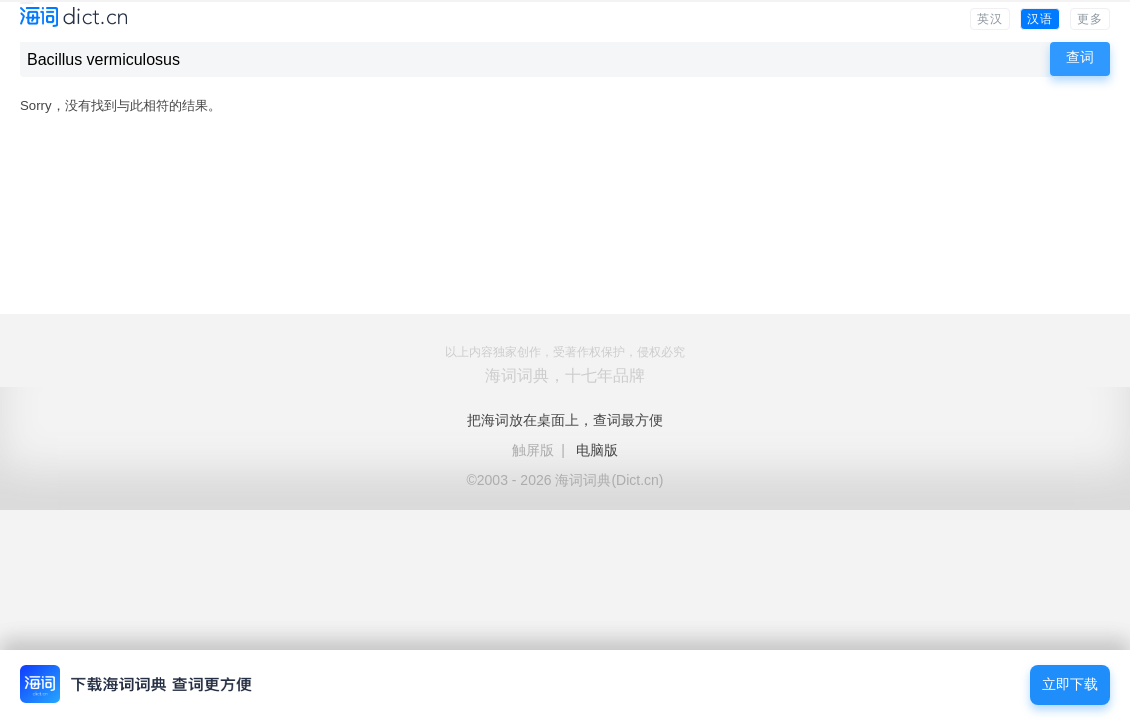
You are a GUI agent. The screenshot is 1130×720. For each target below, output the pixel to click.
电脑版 (597, 450)
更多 (1090, 19)
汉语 (1040, 19)
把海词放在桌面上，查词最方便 (565, 420)
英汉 (990, 19)
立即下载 (1070, 684)
